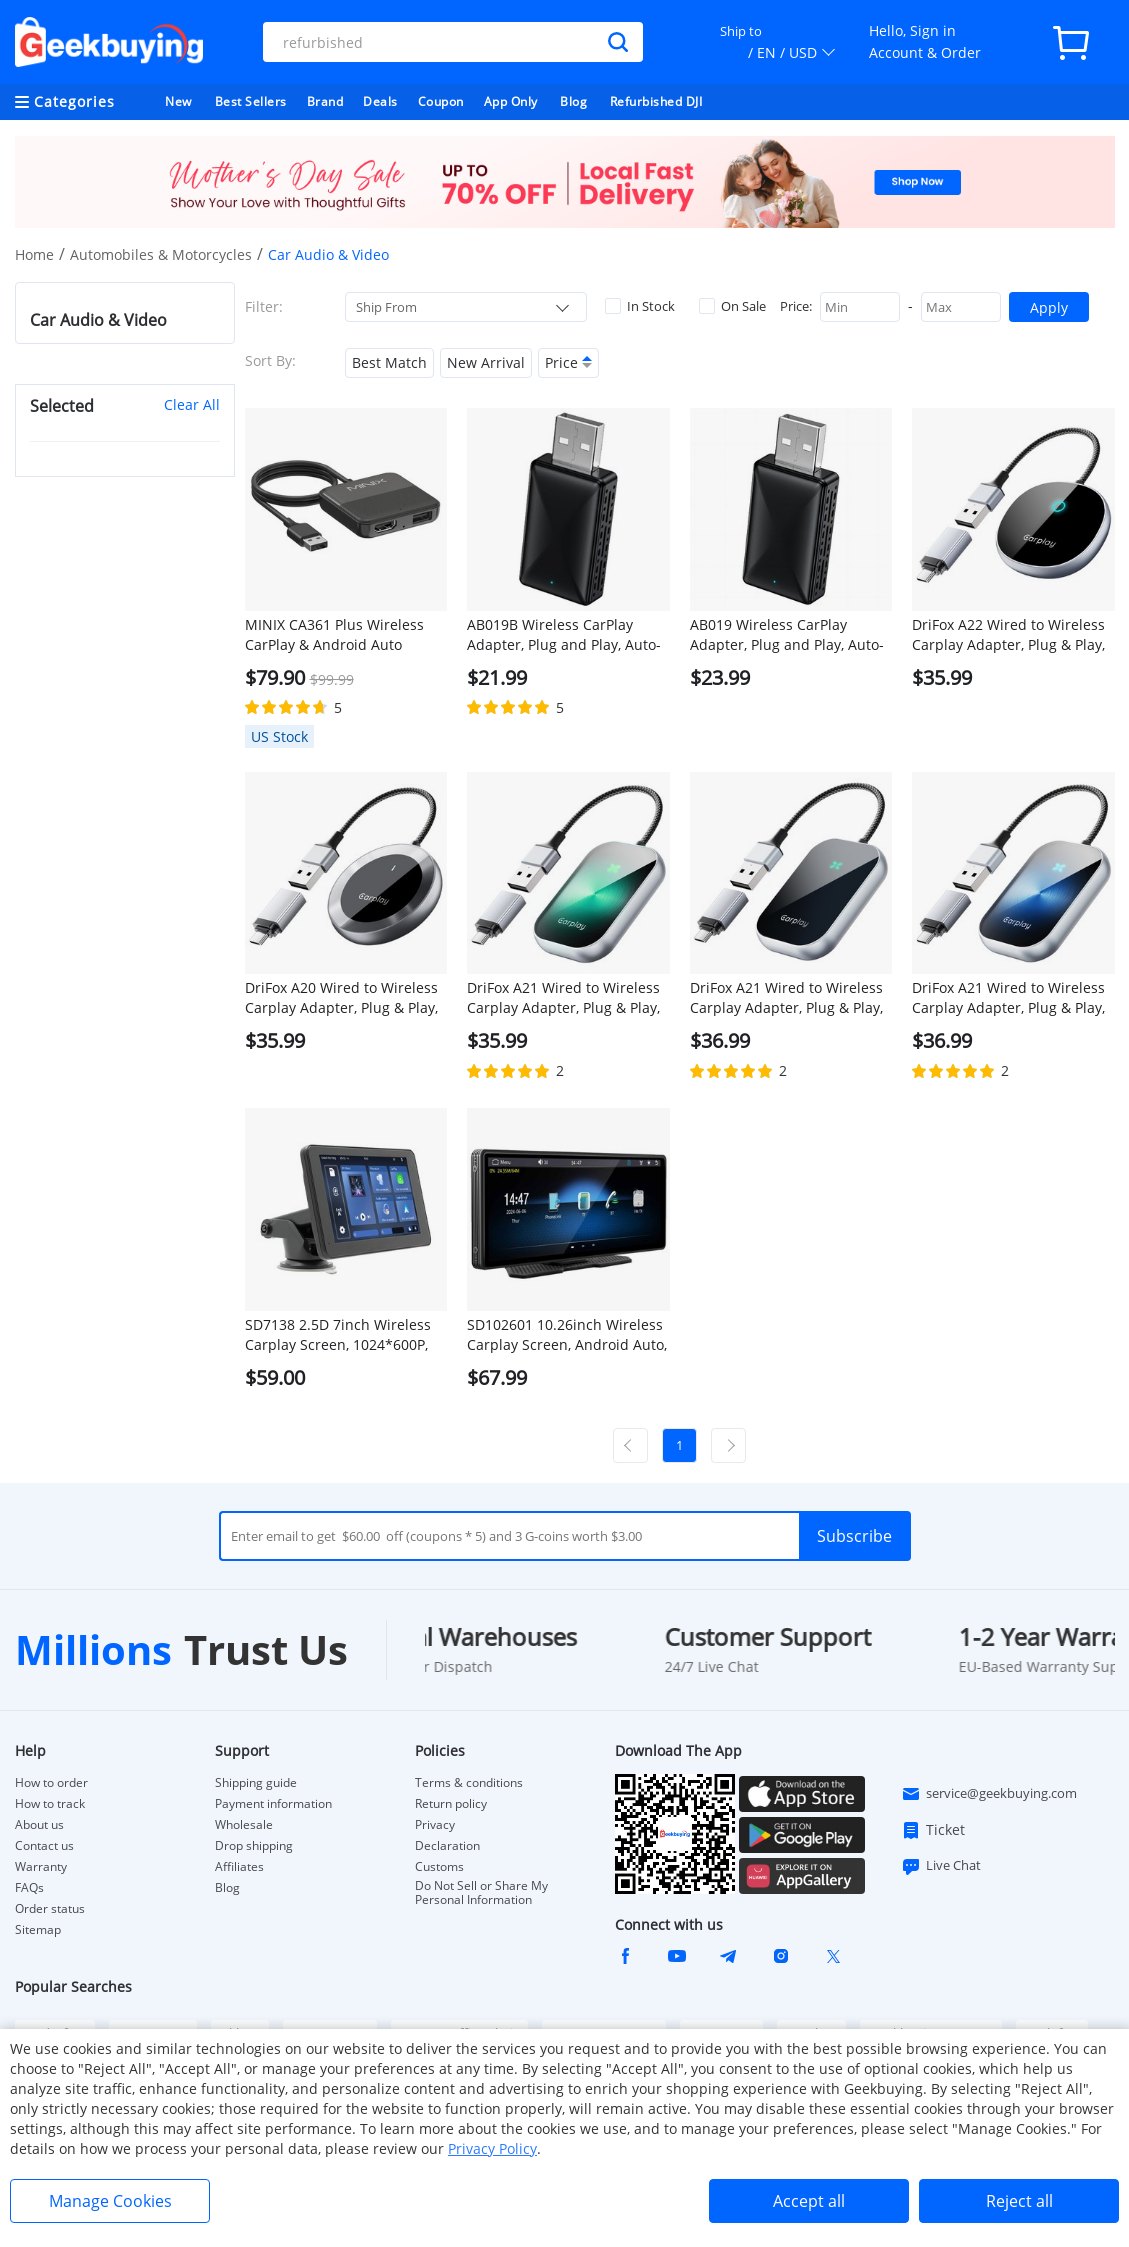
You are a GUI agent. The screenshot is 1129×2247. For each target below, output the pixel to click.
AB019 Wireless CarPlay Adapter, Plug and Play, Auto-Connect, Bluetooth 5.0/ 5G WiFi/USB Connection (787, 635)
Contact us (44, 1846)
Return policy (451, 1804)
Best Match (389, 362)
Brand (325, 101)
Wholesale (244, 1825)
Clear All (192, 404)
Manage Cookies (110, 2201)
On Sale (732, 306)
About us (39, 1825)
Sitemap (38, 1929)
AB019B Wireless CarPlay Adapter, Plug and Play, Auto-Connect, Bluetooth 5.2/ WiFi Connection (564, 635)
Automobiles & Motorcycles (161, 254)
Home (34, 254)
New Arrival (486, 362)
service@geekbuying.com (989, 1794)
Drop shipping (254, 1846)
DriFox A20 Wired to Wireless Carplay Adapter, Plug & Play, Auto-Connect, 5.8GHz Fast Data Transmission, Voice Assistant (341, 998)
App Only (511, 101)
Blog (573, 101)
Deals (380, 101)
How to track (50, 1804)
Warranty (41, 1867)
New (178, 101)
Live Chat (941, 1866)
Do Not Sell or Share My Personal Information (481, 1893)
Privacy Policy (492, 2148)
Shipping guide (256, 1783)
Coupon (441, 101)
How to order (51, 1783)
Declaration (447, 1846)
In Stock (640, 306)
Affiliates (239, 1867)
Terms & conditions (469, 1783)
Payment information (273, 1804)
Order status (50, 1909)
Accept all (809, 2201)
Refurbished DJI (656, 101)
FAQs (29, 1888)
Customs (439, 1867)
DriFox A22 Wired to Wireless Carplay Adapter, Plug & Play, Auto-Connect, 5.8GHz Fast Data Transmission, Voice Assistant (1008, 635)
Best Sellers (251, 101)
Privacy (435, 1825)
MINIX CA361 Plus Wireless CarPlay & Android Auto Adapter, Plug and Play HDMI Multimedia (341, 635)
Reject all (1019, 2201)
